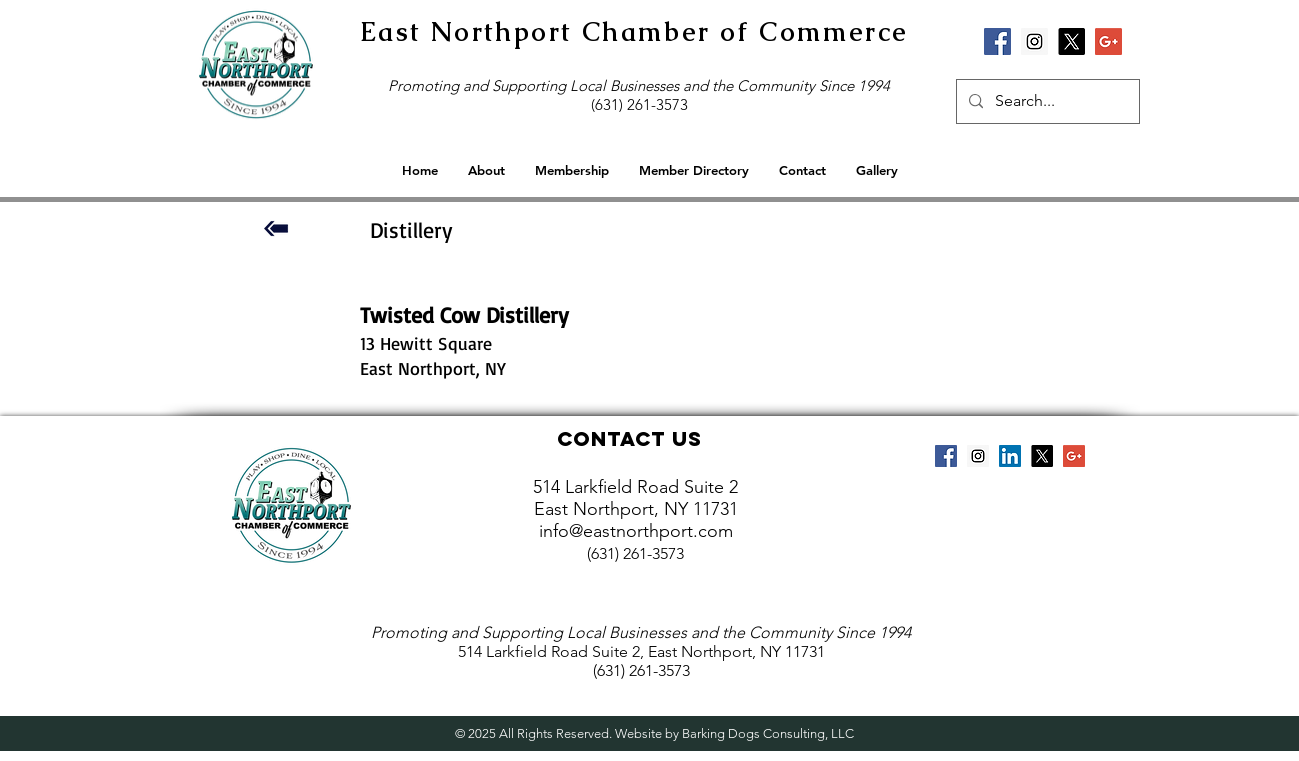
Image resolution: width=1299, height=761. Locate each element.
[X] (1071, 41)
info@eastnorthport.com (636, 531)
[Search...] (1046, 101)
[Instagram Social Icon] (1034, 41)
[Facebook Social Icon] (997, 41)
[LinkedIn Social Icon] (1010, 456)
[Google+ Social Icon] (1108, 41)
